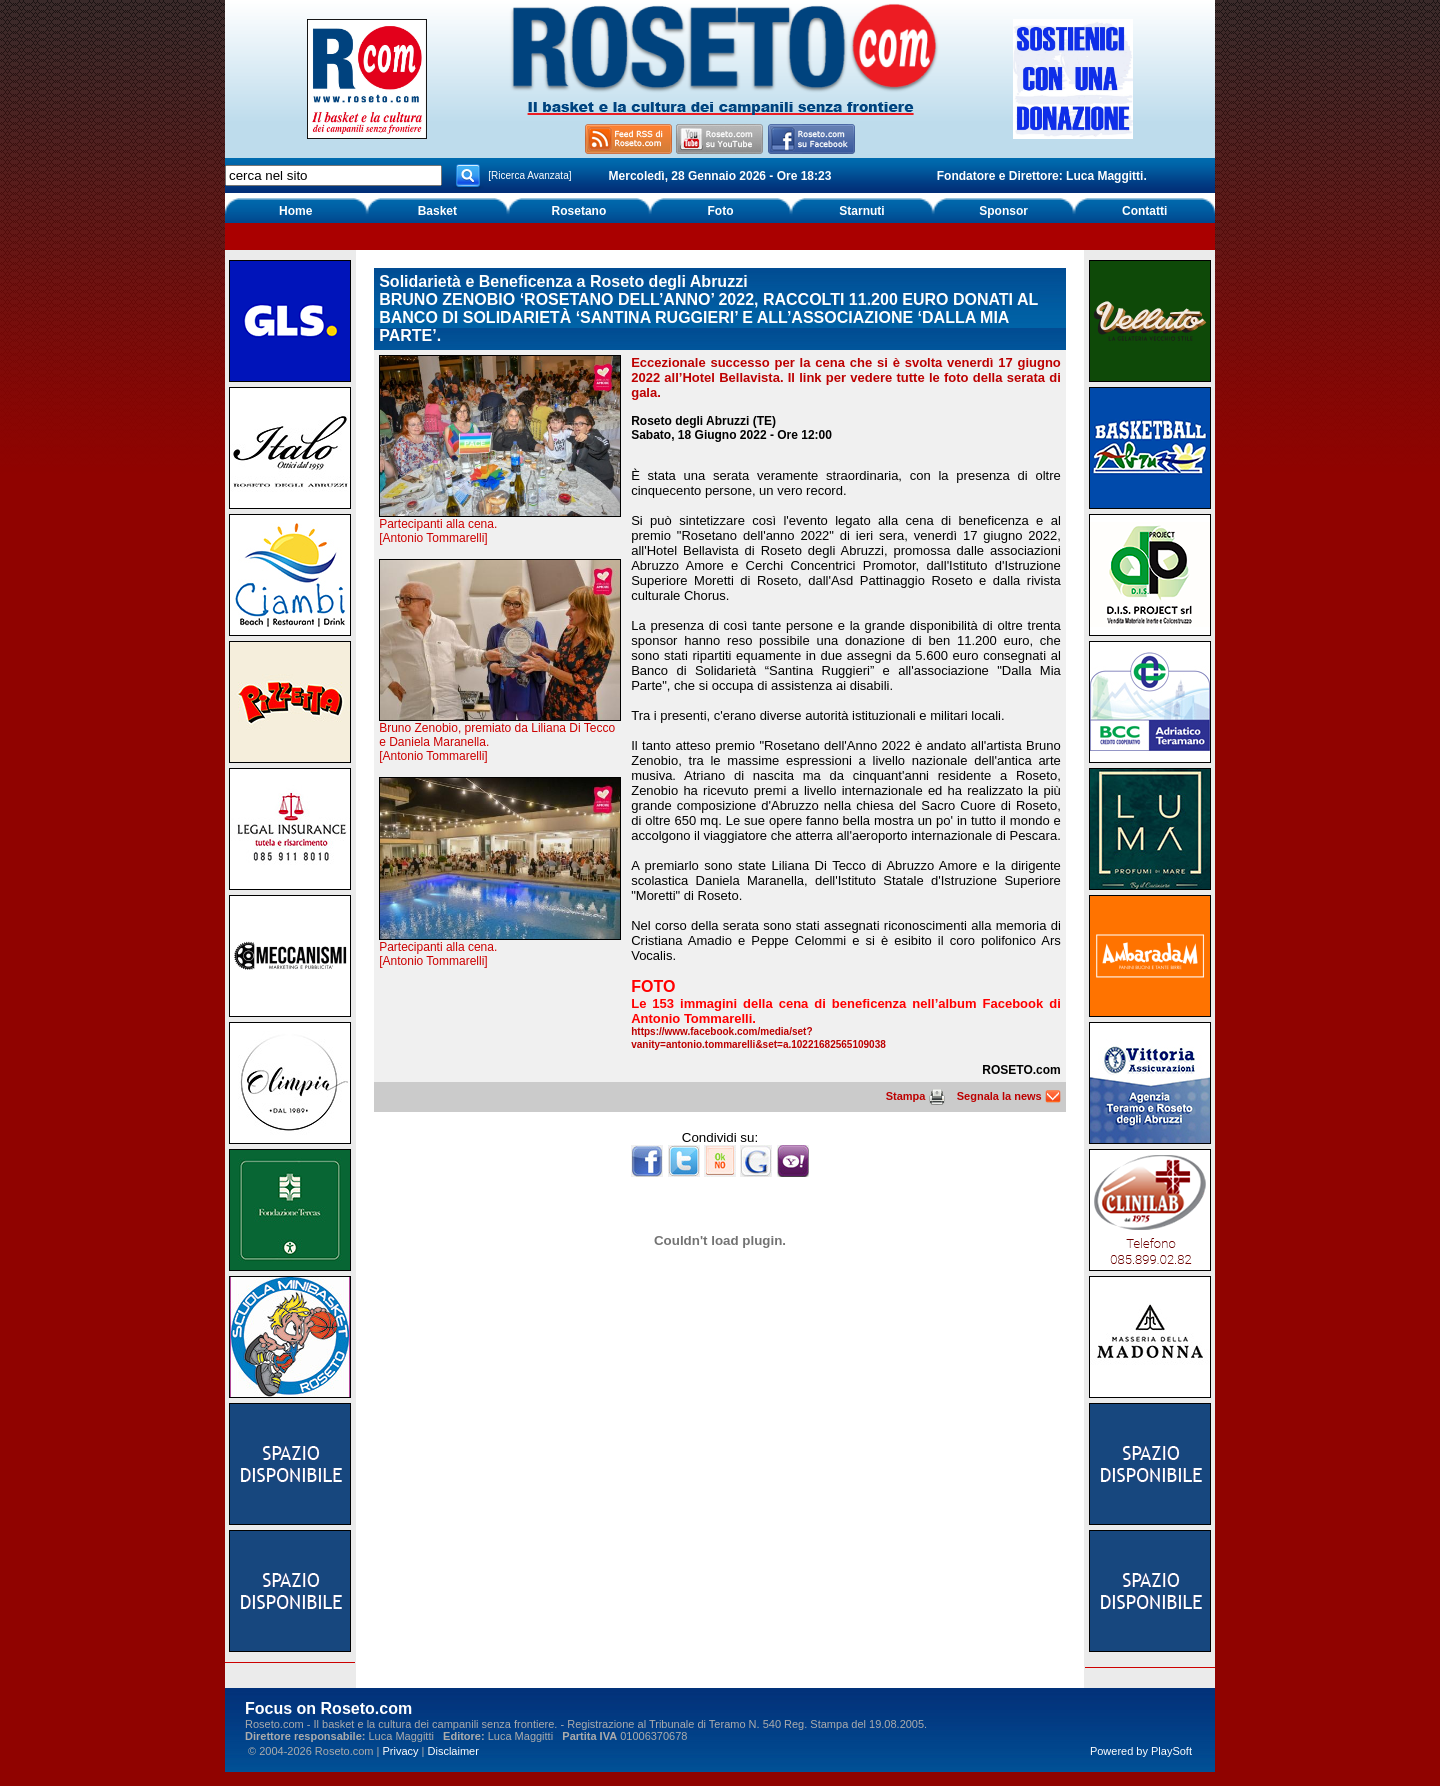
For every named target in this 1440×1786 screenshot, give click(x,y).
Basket (437, 211)
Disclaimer (453, 1751)
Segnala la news (1009, 1096)
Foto (720, 211)
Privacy (400, 1751)
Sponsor (1003, 211)
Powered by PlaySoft (1141, 1751)
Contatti (1144, 211)
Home (295, 211)
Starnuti (861, 211)
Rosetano (579, 211)
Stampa (915, 1096)
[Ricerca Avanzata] (529, 175)
